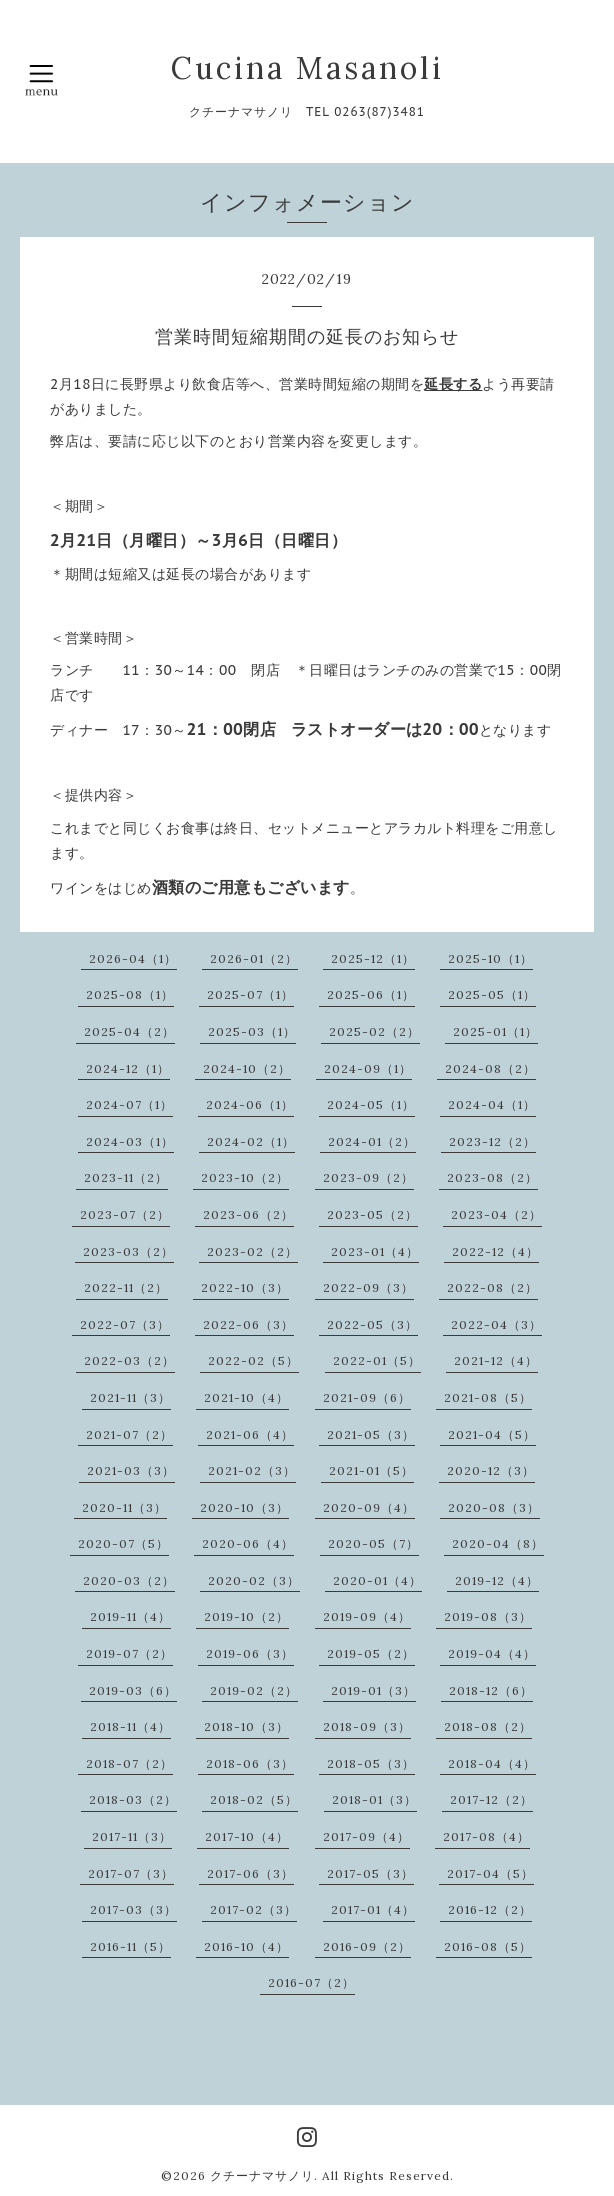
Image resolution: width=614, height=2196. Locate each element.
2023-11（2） (126, 1177)
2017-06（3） (250, 1873)
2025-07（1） (250, 994)
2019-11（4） (130, 1616)
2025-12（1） (373, 958)
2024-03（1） (130, 1141)
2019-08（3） (488, 1616)
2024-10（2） (247, 1068)
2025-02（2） (374, 1031)
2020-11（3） (124, 1507)
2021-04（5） (492, 1434)
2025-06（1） (371, 994)
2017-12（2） (491, 1799)
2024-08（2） (490, 1068)
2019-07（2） (129, 1653)
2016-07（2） (311, 1982)
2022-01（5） (377, 1360)
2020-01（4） (377, 1580)
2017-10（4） (247, 1836)
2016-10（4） (246, 1946)
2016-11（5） (130, 1946)
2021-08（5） (488, 1397)
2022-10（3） (245, 1287)
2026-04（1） (133, 958)
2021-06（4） (250, 1434)
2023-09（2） (368, 1177)
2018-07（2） (129, 1763)
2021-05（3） (371, 1434)
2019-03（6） (133, 1690)
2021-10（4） (246, 1397)
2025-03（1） (252, 1031)
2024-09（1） (368, 1068)
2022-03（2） (129, 1360)
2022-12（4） (495, 1251)
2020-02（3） (254, 1580)
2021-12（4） (496, 1360)
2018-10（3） (246, 1726)
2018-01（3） (374, 1799)
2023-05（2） (372, 1214)
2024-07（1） (129, 1104)
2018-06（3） (250, 1763)
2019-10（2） (246, 1616)
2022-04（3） (496, 1324)
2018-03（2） (133, 1799)
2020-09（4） (369, 1507)
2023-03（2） (128, 1251)
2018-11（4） (130, 1726)
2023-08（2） (492, 1177)
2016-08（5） (488, 1946)
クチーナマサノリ (262, 2175)
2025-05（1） (492, 994)
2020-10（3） (244, 1507)
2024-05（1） (371, 1104)
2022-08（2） (492, 1287)
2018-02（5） (254, 1799)
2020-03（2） (129, 1580)
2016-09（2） (367, 1946)
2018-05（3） (371, 1763)
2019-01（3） (373, 1690)
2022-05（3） (372, 1324)
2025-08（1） (130, 994)
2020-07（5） (123, 1543)
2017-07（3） (131, 1873)
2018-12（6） (491, 1690)
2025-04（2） (129, 1031)
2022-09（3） (368, 1287)
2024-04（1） (492, 1104)
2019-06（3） (250, 1653)
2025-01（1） (495, 1031)
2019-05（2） (371, 1653)
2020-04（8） (498, 1543)
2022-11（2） (126, 1287)
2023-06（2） (248, 1214)
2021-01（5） (371, 1470)
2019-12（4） (497, 1580)
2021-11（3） (130, 1397)
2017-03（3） (133, 1909)
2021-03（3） (131, 1470)
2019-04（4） (492, 1653)
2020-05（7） (373, 1543)
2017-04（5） (490, 1873)
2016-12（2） (490, 1909)
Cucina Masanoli (307, 68)
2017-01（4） (373, 1909)
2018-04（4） (492, 1763)
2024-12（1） (128, 1068)
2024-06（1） (250, 1104)
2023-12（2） (492, 1141)
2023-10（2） (245, 1177)
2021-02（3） (252, 1470)
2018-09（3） (367, 1726)
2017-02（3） (253, 1909)
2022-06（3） (248, 1324)
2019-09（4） (367, 1616)
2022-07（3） (125, 1324)
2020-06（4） (248, 1543)
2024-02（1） (251, 1141)
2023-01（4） (375, 1251)
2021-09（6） (367, 1397)
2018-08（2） (488, 1726)
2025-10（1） (490, 958)
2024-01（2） (372, 1141)
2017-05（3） (370, 1873)
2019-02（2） (254, 1690)
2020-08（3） (494, 1507)
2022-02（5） (253, 1360)
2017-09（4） (366, 1836)
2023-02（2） (252, 1251)
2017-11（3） (132, 1836)
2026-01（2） (254, 958)
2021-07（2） (129, 1434)
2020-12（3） (491, 1470)
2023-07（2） (125, 1214)
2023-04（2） (496, 1214)
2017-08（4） (486, 1836)
